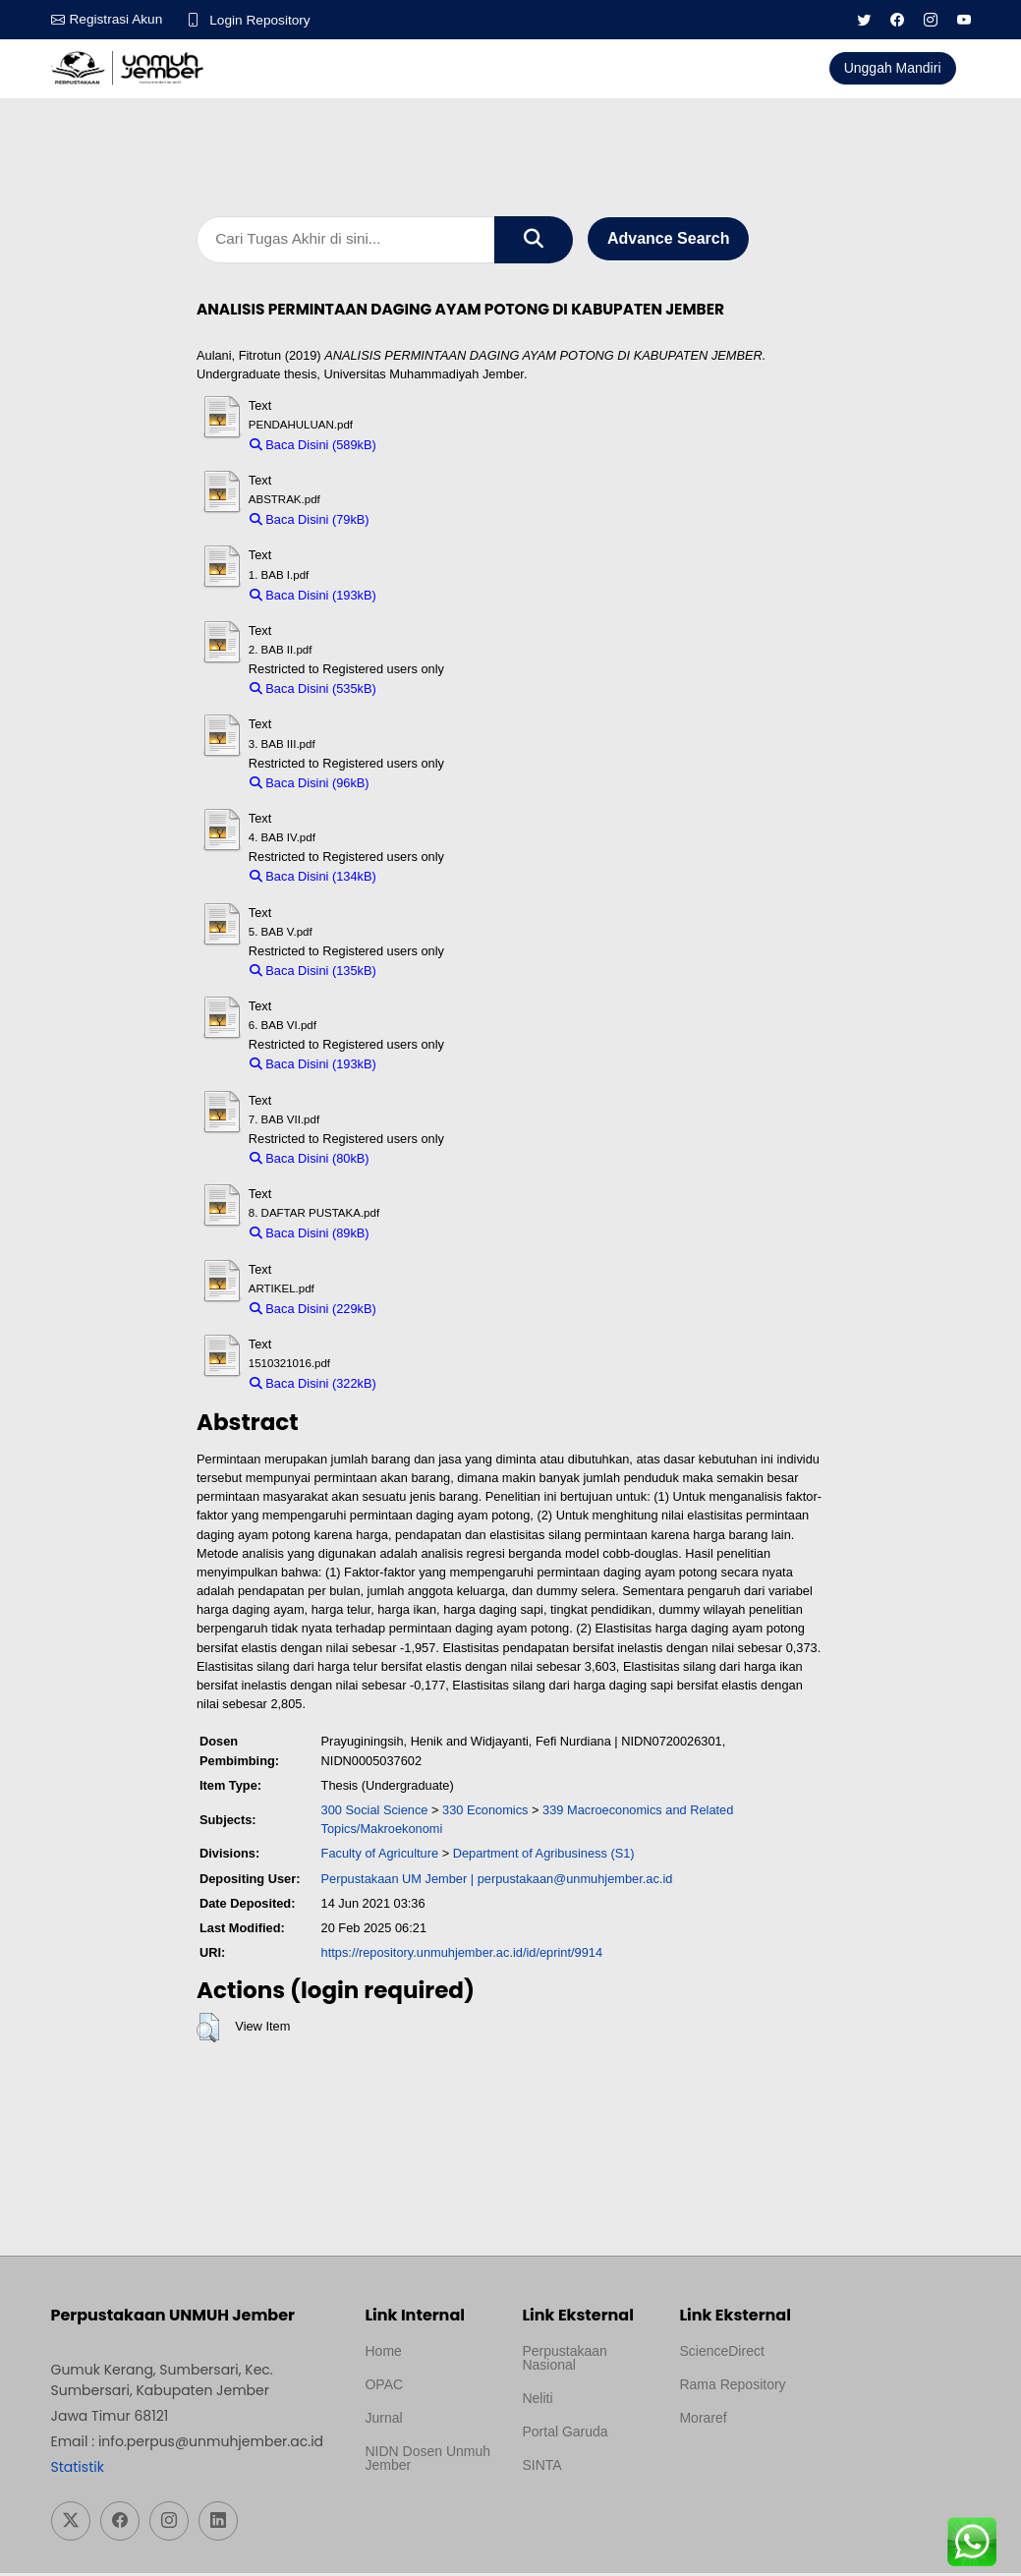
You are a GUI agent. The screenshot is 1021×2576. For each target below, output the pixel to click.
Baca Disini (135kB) (313, 972)
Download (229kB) (436, 1310)
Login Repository (263, 20)
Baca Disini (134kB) (313, 879)
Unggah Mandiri (892, 68)
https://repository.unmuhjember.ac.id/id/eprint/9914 (461, 1955)
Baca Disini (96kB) (309, 784)
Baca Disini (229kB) (313, 1310)
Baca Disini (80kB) (309, 1160)
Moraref (702, 2421)
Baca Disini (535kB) (313, 691)
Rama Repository (732, 2387)
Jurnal (383, 2421)
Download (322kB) (436, 1386)
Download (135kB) (436, 972)
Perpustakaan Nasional (564, 2361)
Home (383, 2354)
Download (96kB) (426, 784)
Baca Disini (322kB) (313, 1386)
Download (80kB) (426, 1160)
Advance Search (668, 240)
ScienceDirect (721, 2354)
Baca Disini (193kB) (313, 597)
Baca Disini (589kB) (313, 446)
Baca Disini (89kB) (309, 1236)
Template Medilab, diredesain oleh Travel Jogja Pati (578, 2515)
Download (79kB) (426, 522)
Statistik (77, 2470)
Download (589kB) (436, 446)
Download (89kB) (426, 1236)
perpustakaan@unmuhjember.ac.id (575, 1880)
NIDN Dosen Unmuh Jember (427, 2461)
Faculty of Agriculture (380, 1856)
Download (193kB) (436, 597)
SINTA (541, 2468)
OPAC (384, 2387)
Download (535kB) (436, 691)
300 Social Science (374, 1811)
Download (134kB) (436, 879)
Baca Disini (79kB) (309, 522)
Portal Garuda (564, 2434)
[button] (208, 2029)
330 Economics (485, 1811)
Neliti (537, 2401)
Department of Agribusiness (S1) (544, 1856)
